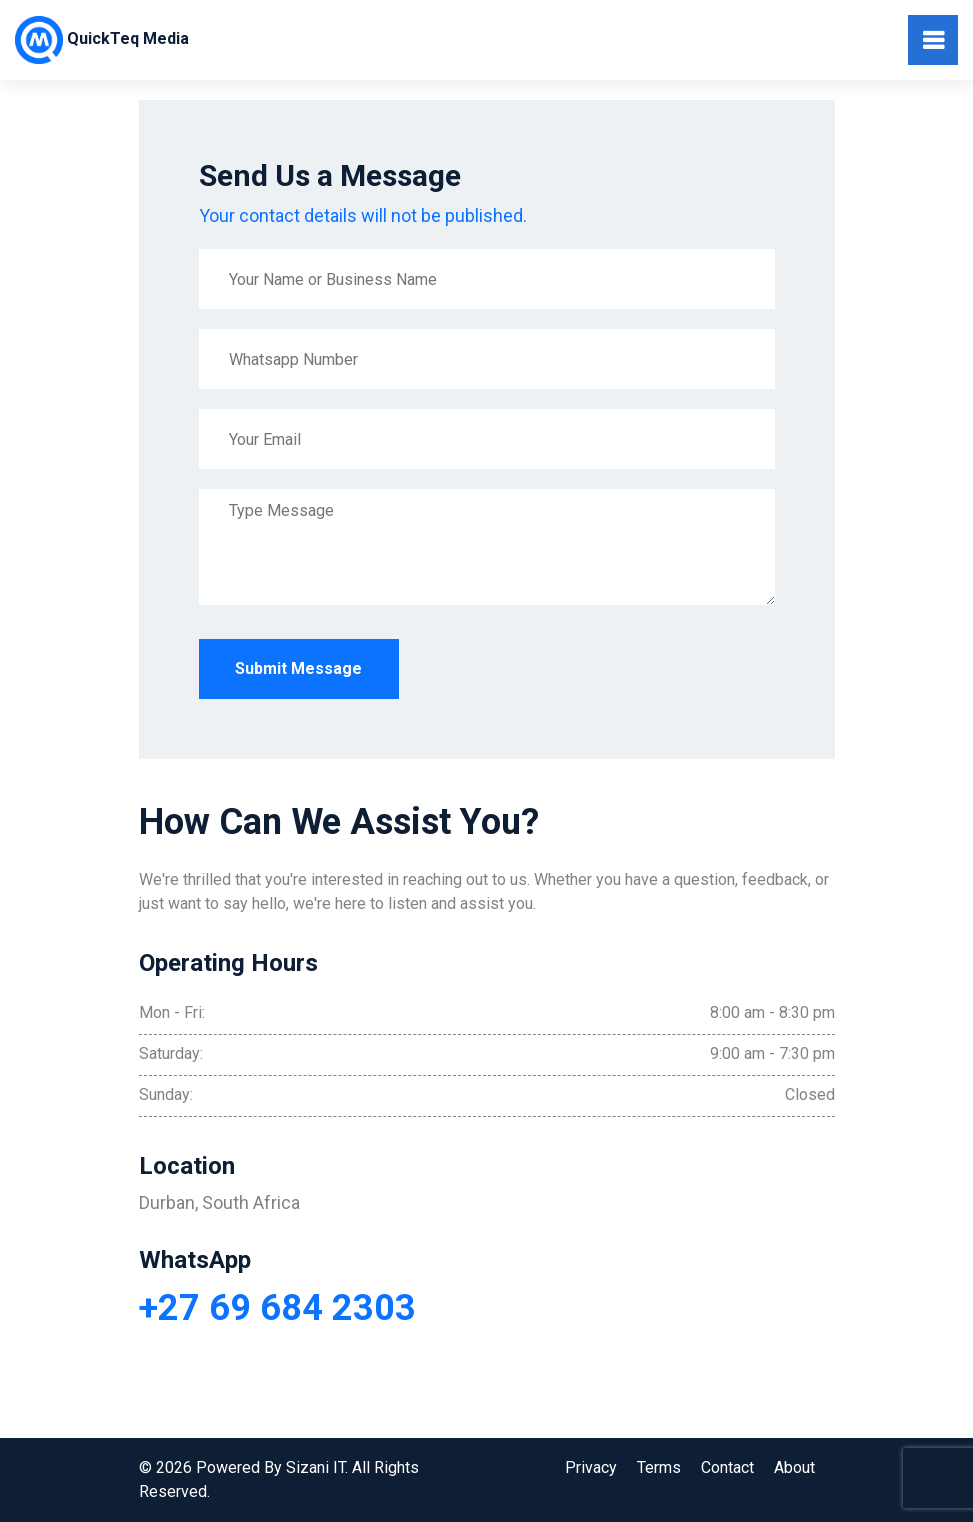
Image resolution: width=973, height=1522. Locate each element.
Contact (727, 1467)
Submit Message (298, 668)
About (794, 1467)
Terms (659, 1467)
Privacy (591, 1467)
